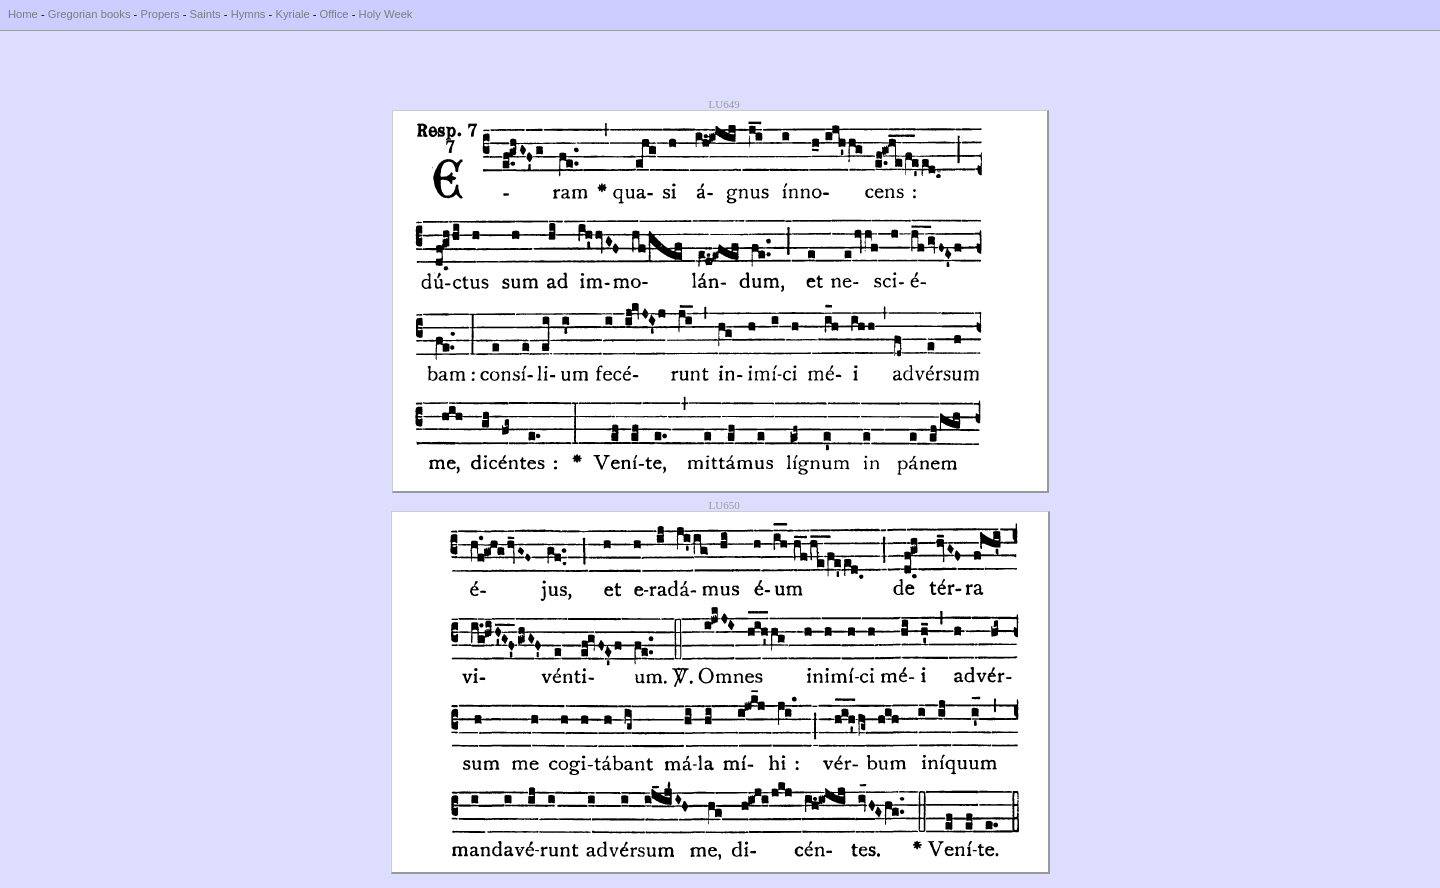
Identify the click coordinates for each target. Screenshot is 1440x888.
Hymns (248, 14)
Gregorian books (89, 14)
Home (23, 14)
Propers (159, 14)
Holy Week (386, 14)
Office (334, 14)
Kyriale (292, 14)
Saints (205, 14)
